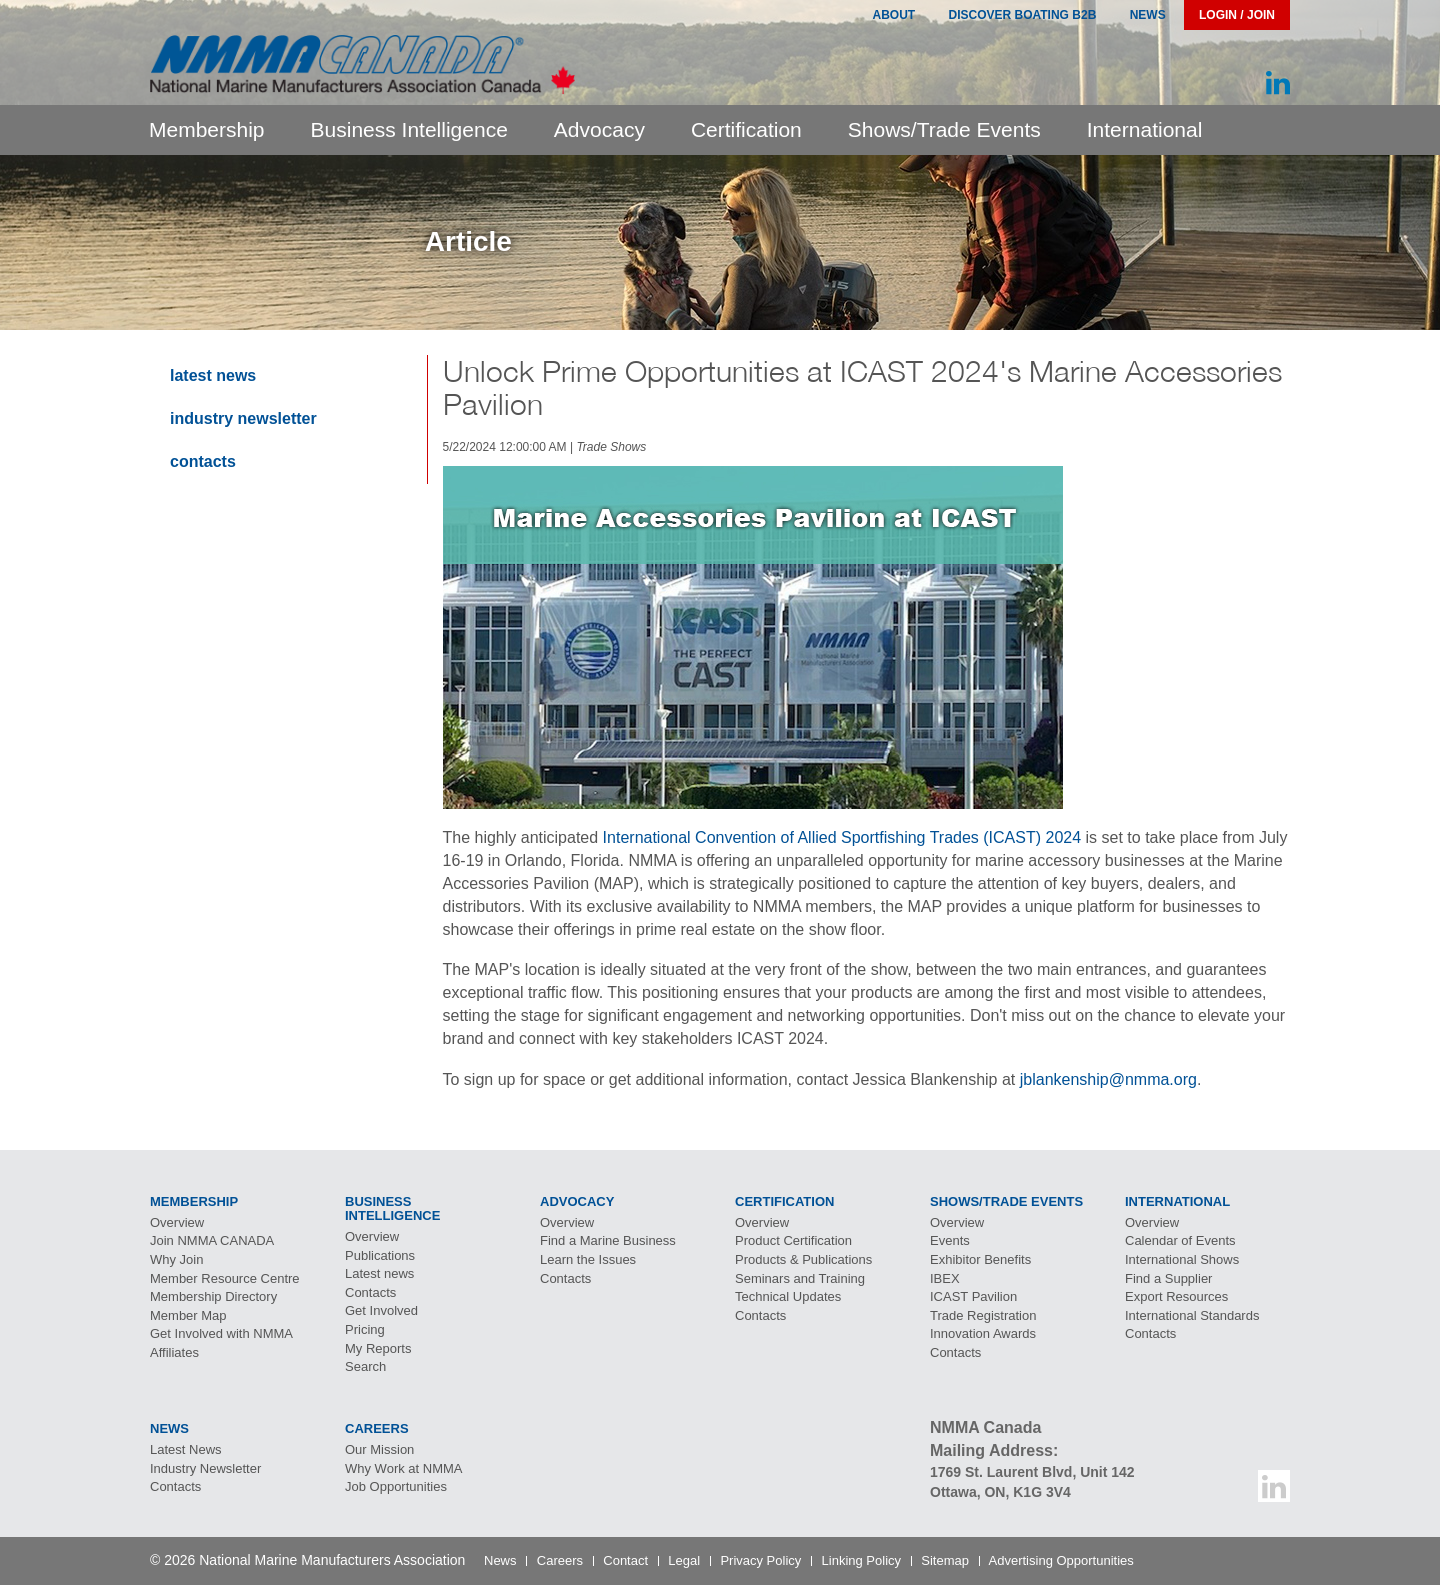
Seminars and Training (800, 1278)
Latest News (213, 375)
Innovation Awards (983, 1333)
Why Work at (404, 1468)
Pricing (365, 1329)
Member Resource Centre (225, 1278)
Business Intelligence (409, 129)
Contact (625, 1560)
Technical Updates (788, 1296)
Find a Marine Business (608, 1240)
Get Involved (381, 1310)
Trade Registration (983, 1315)
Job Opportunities (396, 1486)
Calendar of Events (1180, 1240)
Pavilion (973, 1296)
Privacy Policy (760, 1560)
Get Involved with (221, 1333)
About (893, 15)
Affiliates (174, 1352)
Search (365, 1366)
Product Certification (793, 1240)
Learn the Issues (588, 1259)
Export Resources (1176, 1296)
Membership (207, 129)
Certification (746, 129)
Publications (380, 1255)
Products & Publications (803, 1259)
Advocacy (599, 129)
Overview (177, 1222)
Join (212, 1240)
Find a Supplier (1168, 1278)
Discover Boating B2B (1023, 15)
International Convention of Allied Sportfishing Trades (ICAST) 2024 (842, 837)
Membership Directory (213, 1296)
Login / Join (1237, 15)
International (1145, 129)
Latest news (379, 1273)
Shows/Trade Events (944, 129)
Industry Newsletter (243, 418)
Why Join (176, 1259)
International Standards (1192, 1315)
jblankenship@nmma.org (1108, 1079)
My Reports (378, 1348)
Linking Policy (862, 1560)
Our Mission (379, 1449)
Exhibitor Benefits (980, 1259)
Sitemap (945, 1560)
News (1148, 15)
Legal (684, 1560)
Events (950, 1240)
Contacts (203, 461)
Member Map (188, 1315)
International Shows (1182, 1259)
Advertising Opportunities (1061, 1560)
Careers (560, 1560)
